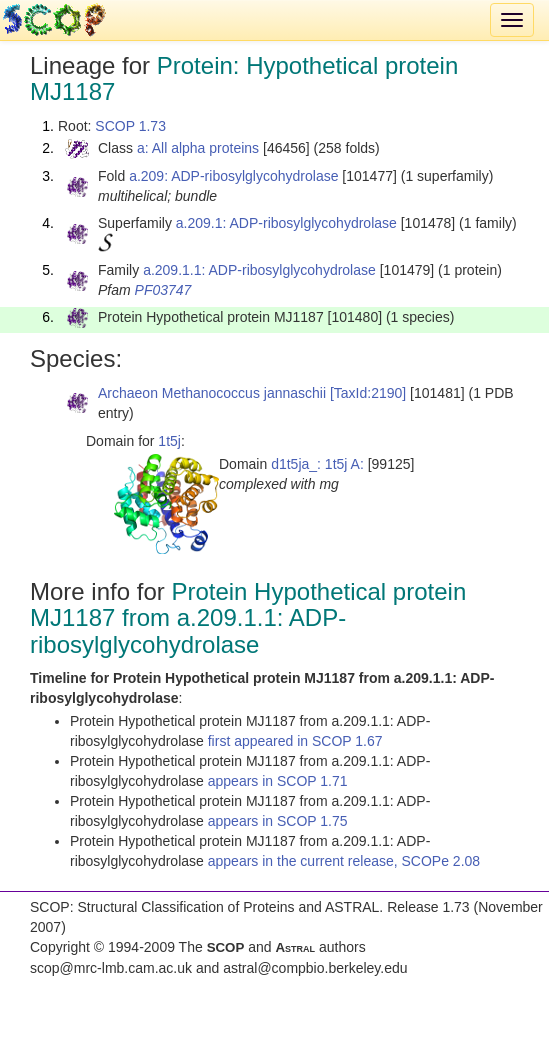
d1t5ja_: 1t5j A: (317, 464)
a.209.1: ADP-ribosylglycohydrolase (286, 223)
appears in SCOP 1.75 (278, 821)
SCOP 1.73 (130, 126)
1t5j (169, 441)
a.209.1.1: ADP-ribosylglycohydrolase (259, 270)
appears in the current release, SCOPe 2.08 (344, 861)
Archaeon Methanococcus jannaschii (212, 393)
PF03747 (163, 290)
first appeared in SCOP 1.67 (295, 741)
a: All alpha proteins (198, 148)
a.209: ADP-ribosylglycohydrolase (233, 176)
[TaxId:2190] (368, 393)
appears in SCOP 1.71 (278, 781)
